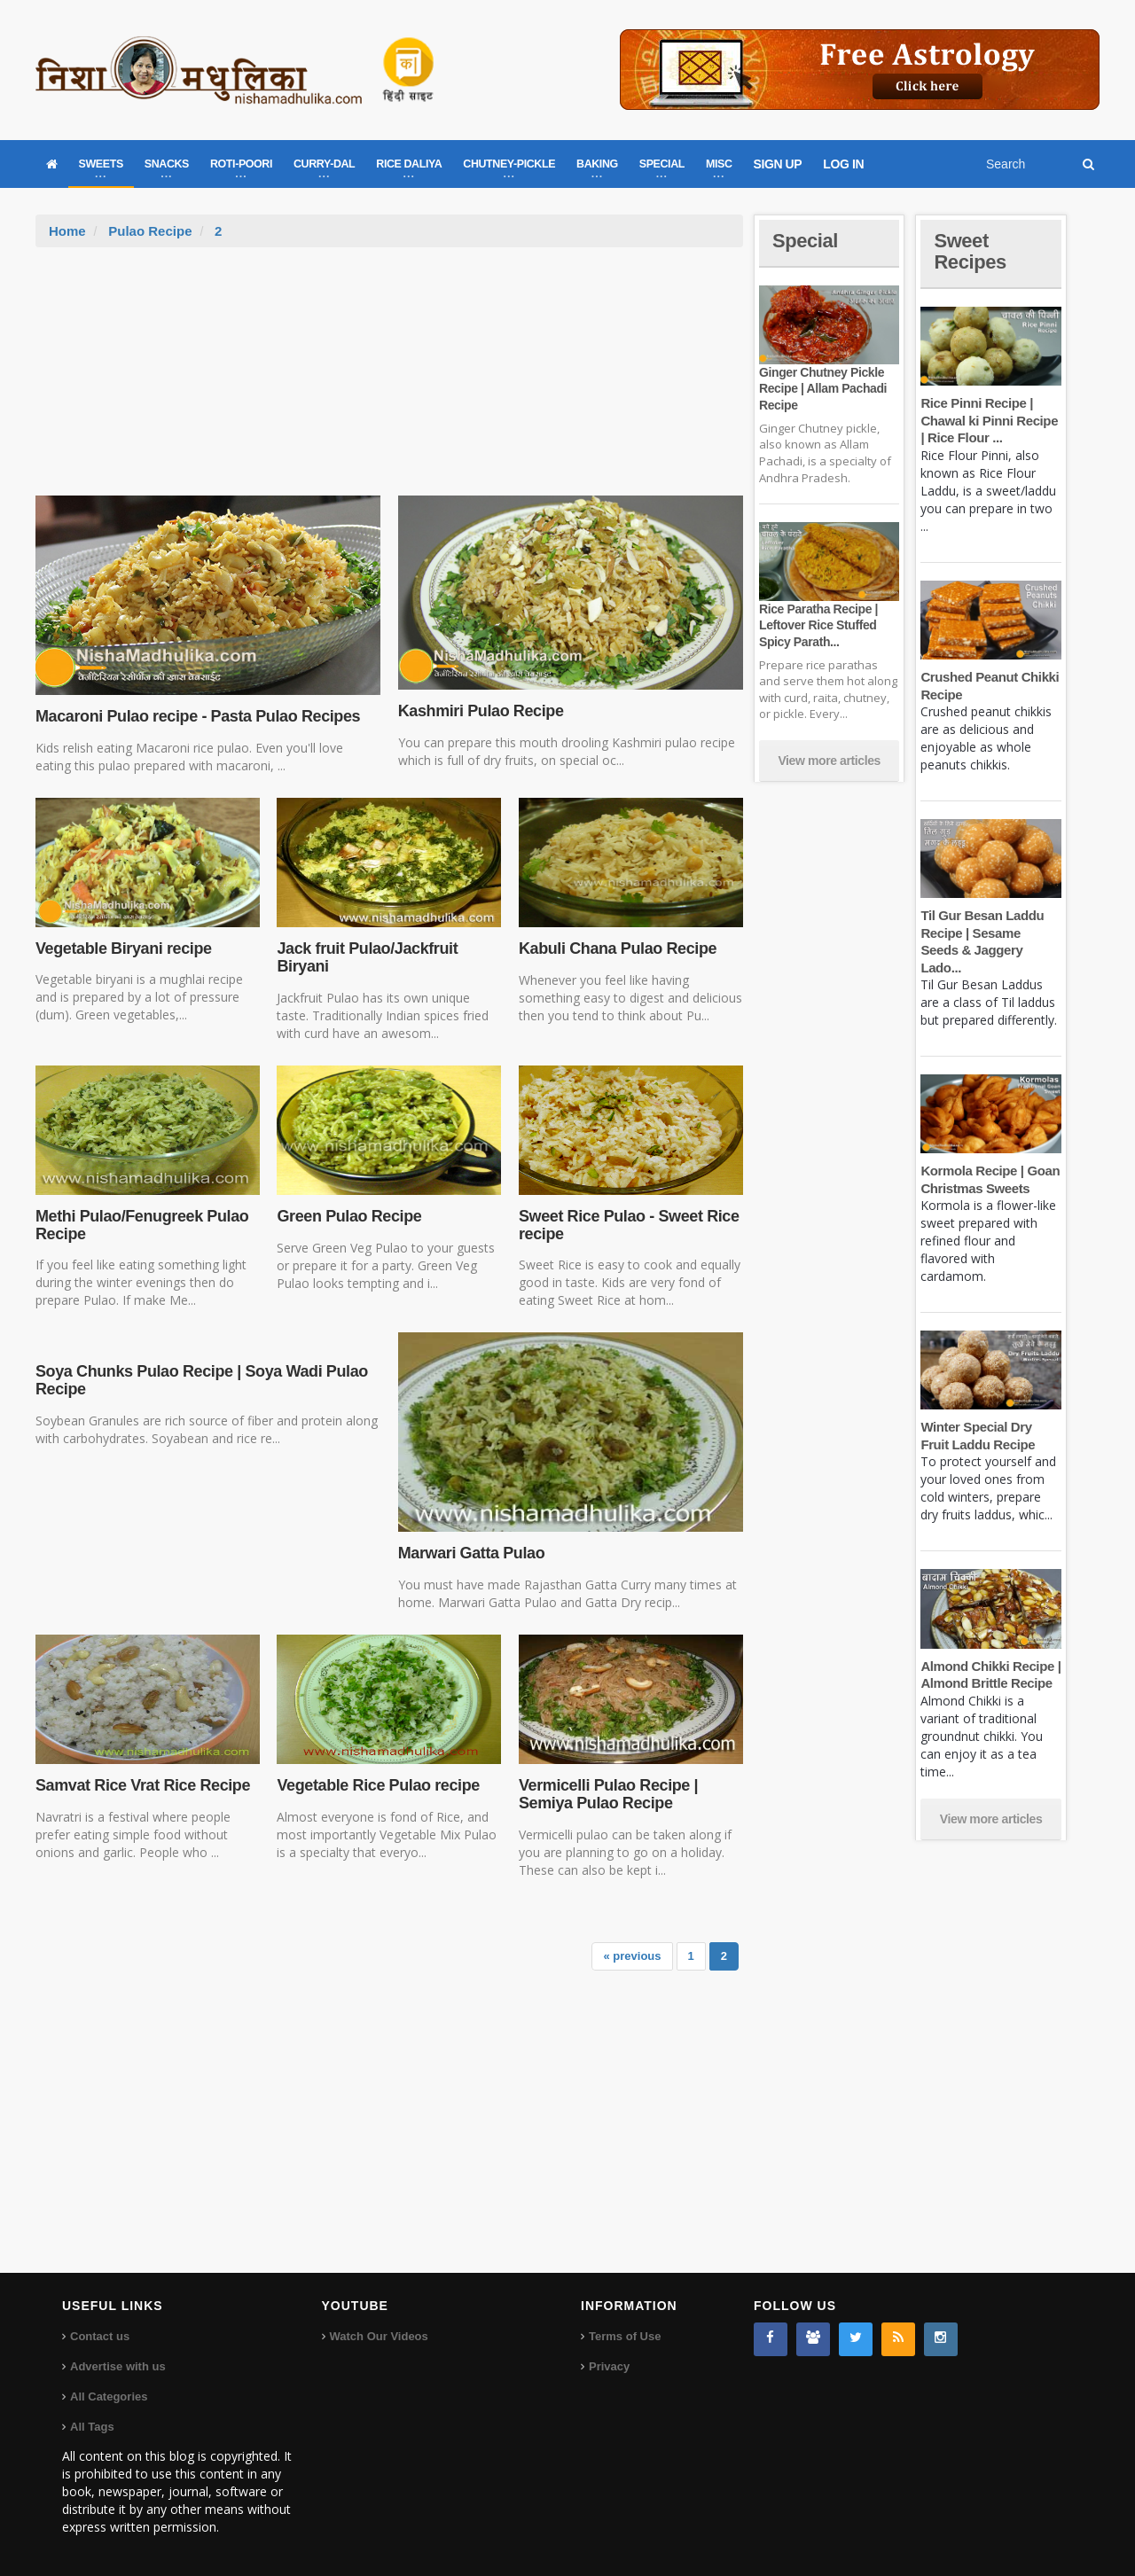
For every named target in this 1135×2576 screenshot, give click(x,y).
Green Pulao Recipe (349, 1216)
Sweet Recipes (970, 251)
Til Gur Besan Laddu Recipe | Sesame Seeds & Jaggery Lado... (990, 932)
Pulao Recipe (150, 230)
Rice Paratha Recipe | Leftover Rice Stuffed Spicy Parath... (818, 625)
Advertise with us (118, 2366)
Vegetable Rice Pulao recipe (378, 1785)
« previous (632, 1956)
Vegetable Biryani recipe (123, 948)
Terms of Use (625, 2336)
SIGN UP (778, 164)
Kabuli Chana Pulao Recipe (617, 948)
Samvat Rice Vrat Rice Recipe (142, 1785)
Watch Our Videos (379, 2336)
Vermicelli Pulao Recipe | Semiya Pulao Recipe (608, 1794)
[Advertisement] (389, 380)
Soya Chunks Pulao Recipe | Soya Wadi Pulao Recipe (201, 1380)
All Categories (108, 2396)
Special (805, 241)
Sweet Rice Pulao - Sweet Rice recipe (629, 1225)
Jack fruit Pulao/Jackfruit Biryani (367, 957)
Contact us (99, 2336)
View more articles (829, 760)
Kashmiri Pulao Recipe (481, 711)
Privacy (609, 2366)
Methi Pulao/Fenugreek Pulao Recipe (141, 1225)
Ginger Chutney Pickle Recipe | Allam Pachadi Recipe (823, 388)
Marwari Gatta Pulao (471, 1553)
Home (67, 230)
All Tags (92, 2426)
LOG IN (843, 164)
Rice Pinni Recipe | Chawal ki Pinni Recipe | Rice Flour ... (989, 420)
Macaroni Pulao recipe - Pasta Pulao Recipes (197, 716)
